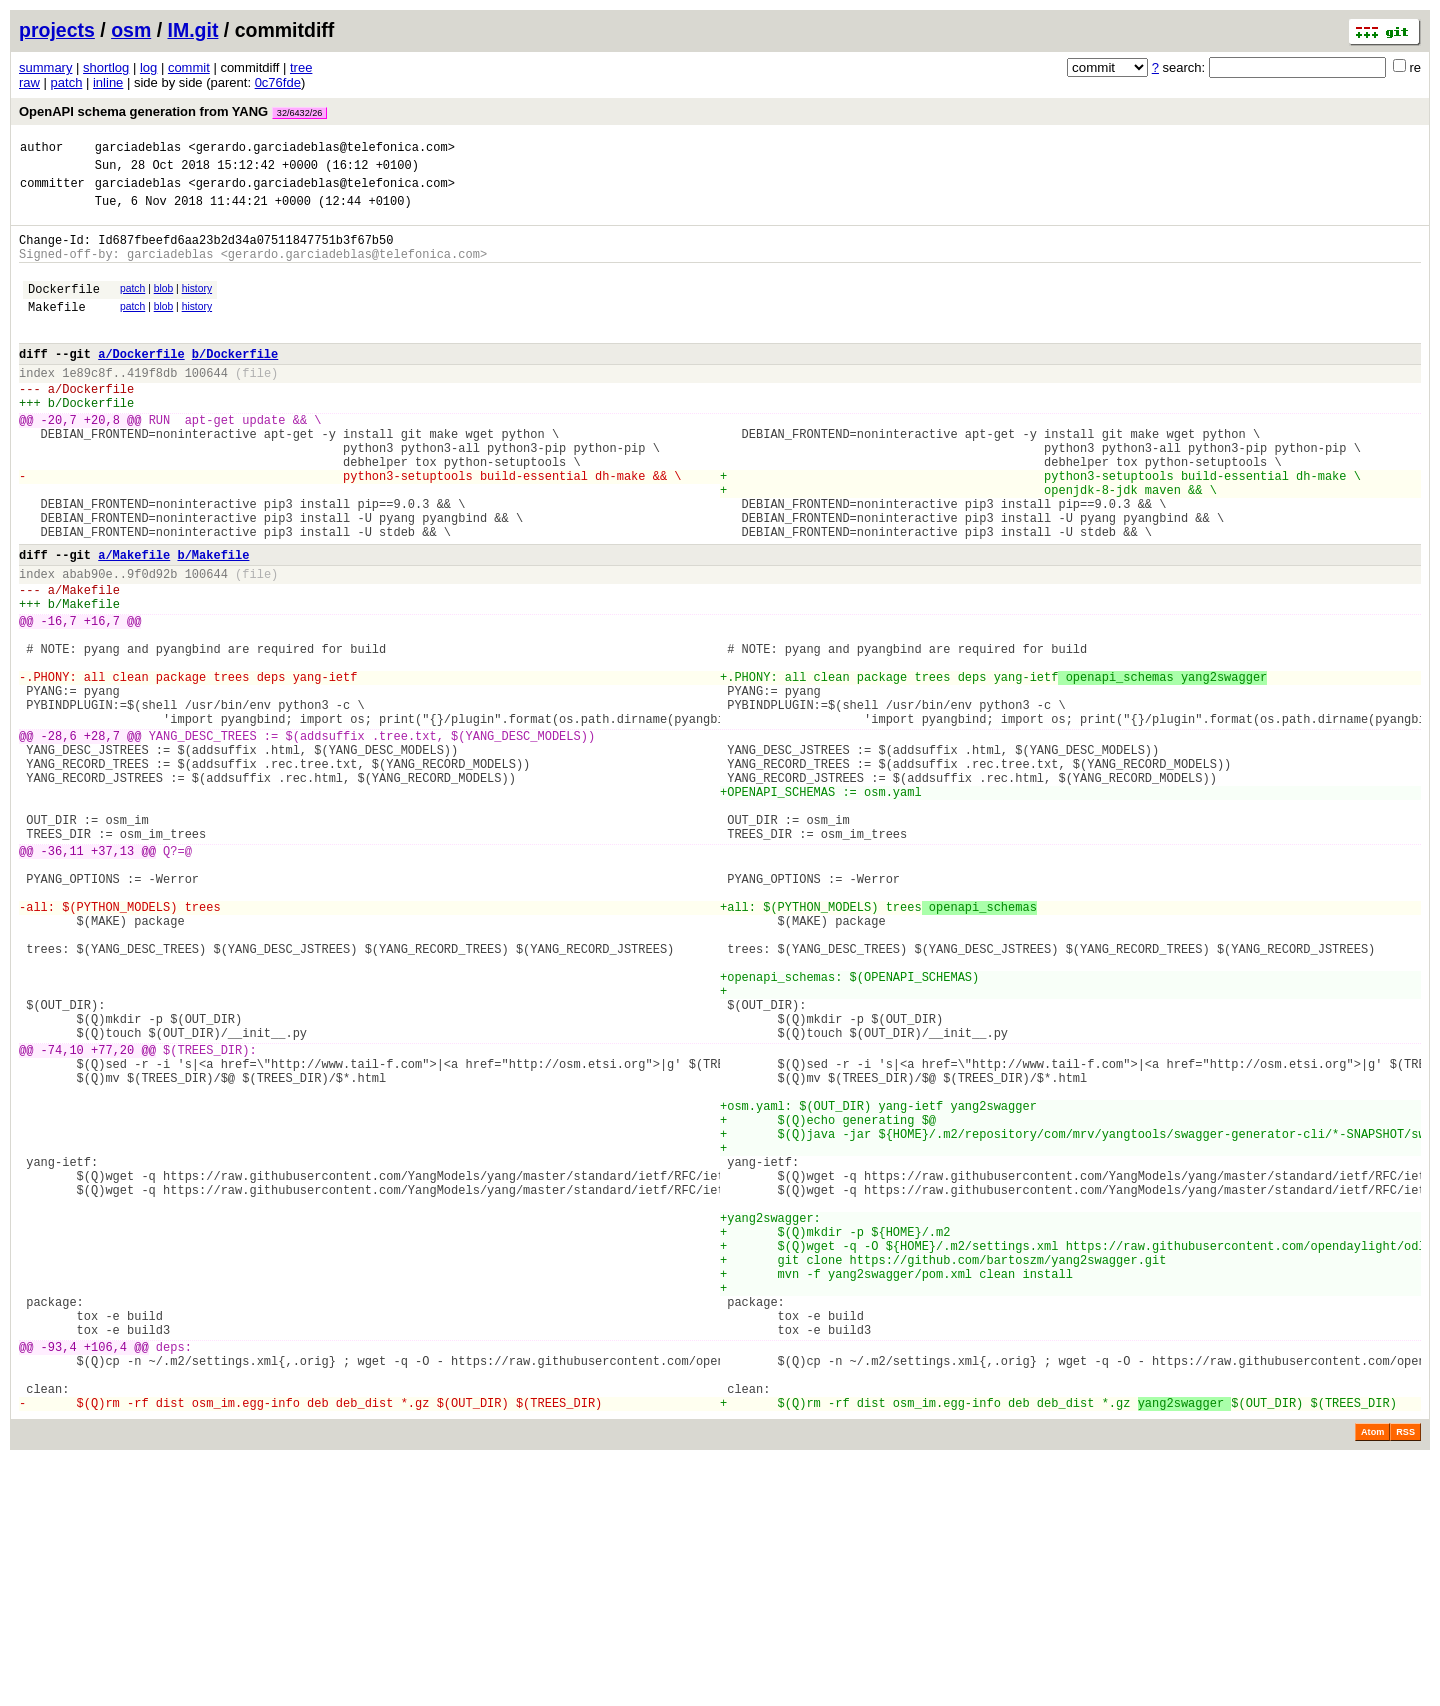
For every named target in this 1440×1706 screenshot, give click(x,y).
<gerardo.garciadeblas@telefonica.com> (321, 149)
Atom (1372, 1678)
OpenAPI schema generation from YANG (173, 111)
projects (57, 30)
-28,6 (59, 840)
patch (67, 82)
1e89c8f (87, 405)
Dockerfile (64, 309)
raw (29, 82)
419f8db (152, 405)
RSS (1405, 1678)
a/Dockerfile (141, 383)
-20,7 (59, 461)
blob (164, 306)
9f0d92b (152, 645)
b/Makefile (213, 623)
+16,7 (102, 701)
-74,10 (62, 1220)
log (148, 67)
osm (131, 30)
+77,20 (112, 1220)
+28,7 (102, 840)
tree (301, 67)
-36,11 (62, 979)
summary (45, 67)
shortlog (106, 67)
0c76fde (278, 82)
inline (108, 82)
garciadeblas (138, 149)
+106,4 (105, 1580)
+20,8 (102, 461)
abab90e (87, 645)
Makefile (57, 330)
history (197, 306)
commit (189, 67)
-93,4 (59, 1580)
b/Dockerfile (235, 383)
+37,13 (112, 979)
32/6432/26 (300, 113)
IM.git (193, 30)
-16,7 (59, 701)
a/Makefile (134, 623)
